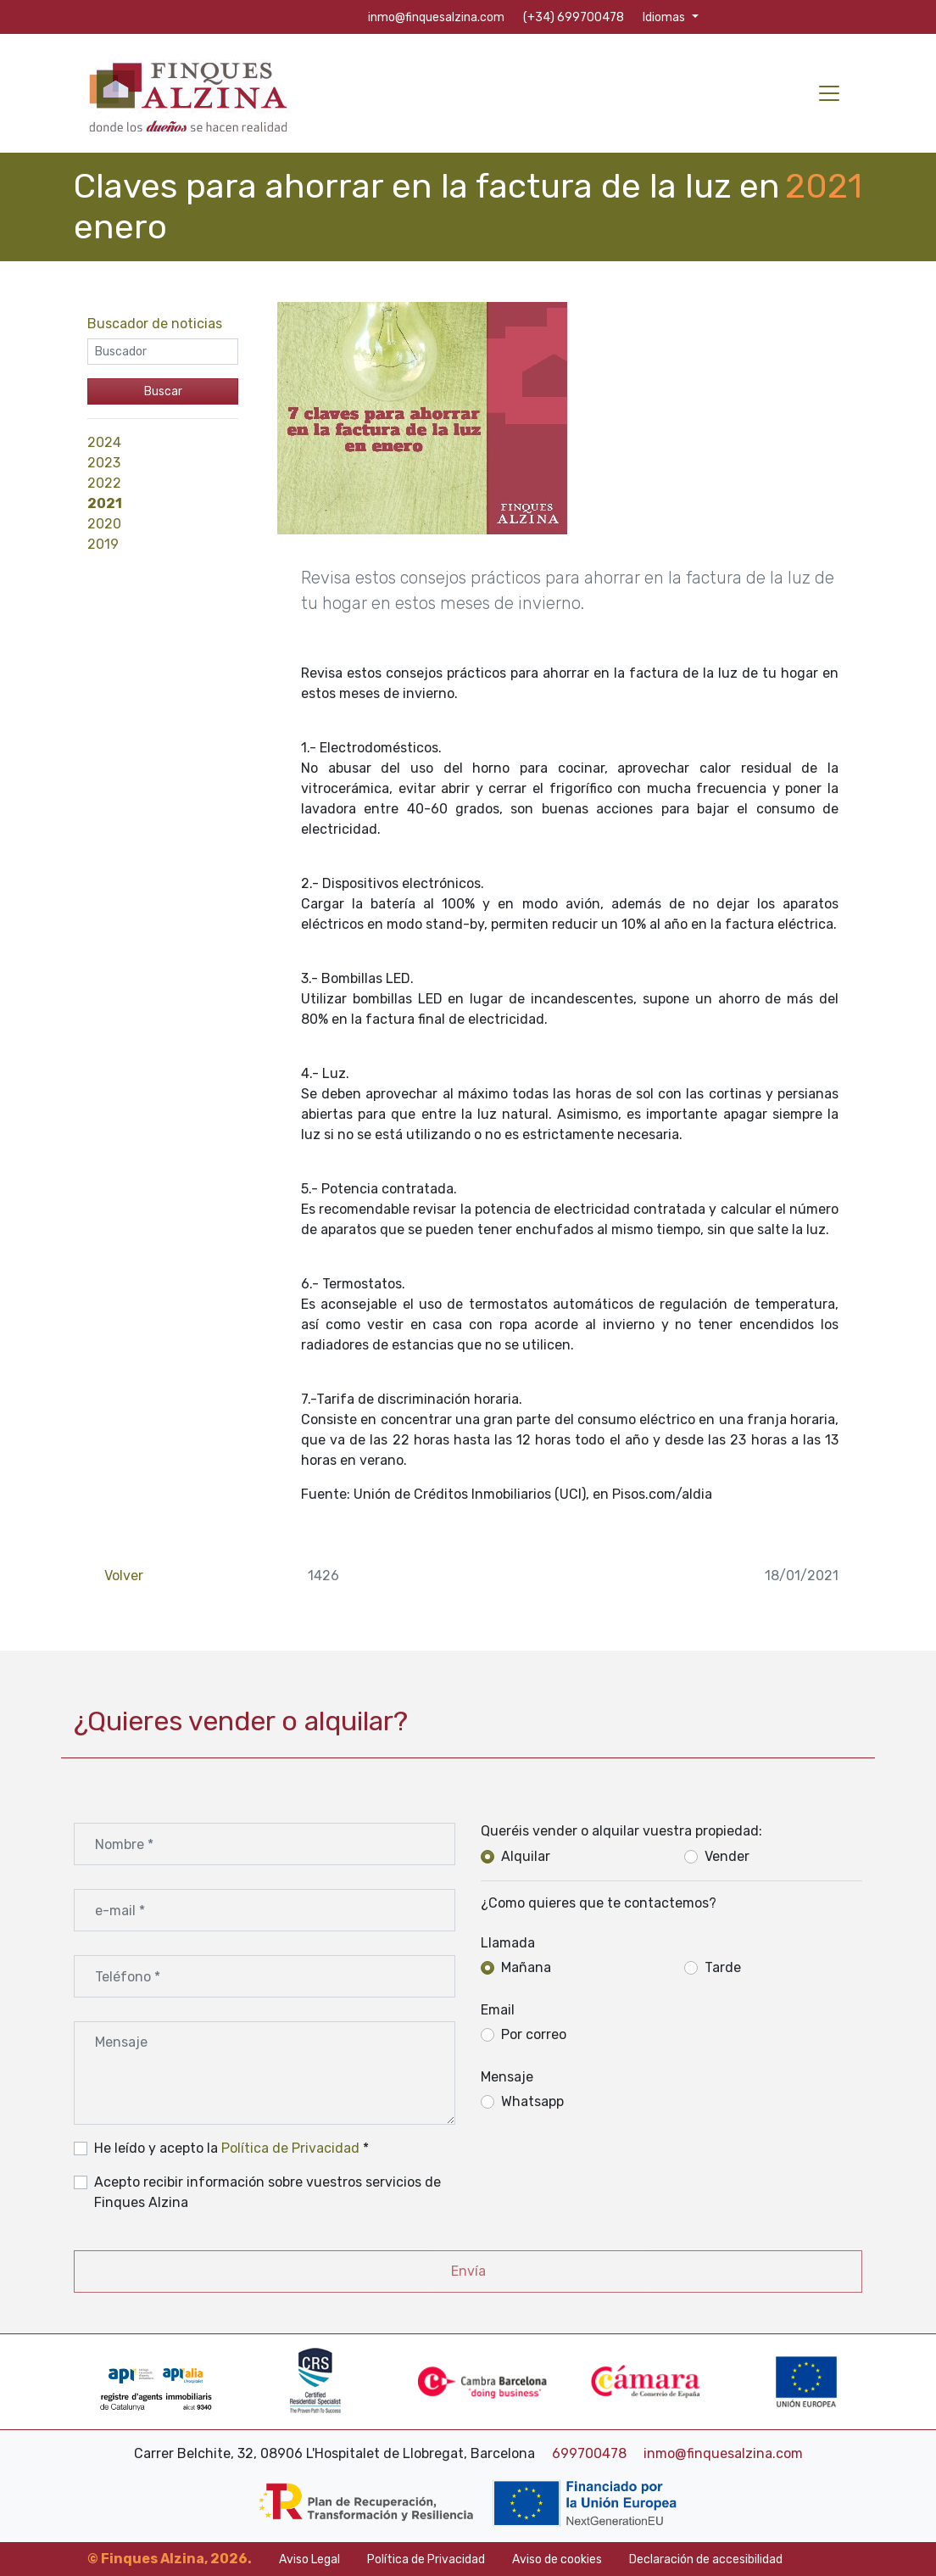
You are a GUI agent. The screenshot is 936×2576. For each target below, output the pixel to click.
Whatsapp (532, 2101)
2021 (104, 503)
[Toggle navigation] (829, 93)
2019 (103, 544)
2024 (104, 442)
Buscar (163, 391)
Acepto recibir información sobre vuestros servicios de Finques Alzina (267, 2192)
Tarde (723, 1967)
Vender (727, 1856)
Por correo (533, 2034)
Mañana (526, 1967)
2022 (104, 483)
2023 (103, 463)
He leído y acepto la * (231, 2148)
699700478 (591, 2453)
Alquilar (525, 1856)
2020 (104, 524)
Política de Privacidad (290, 2148)
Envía (468, 2271)
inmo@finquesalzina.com (723, 2453)
